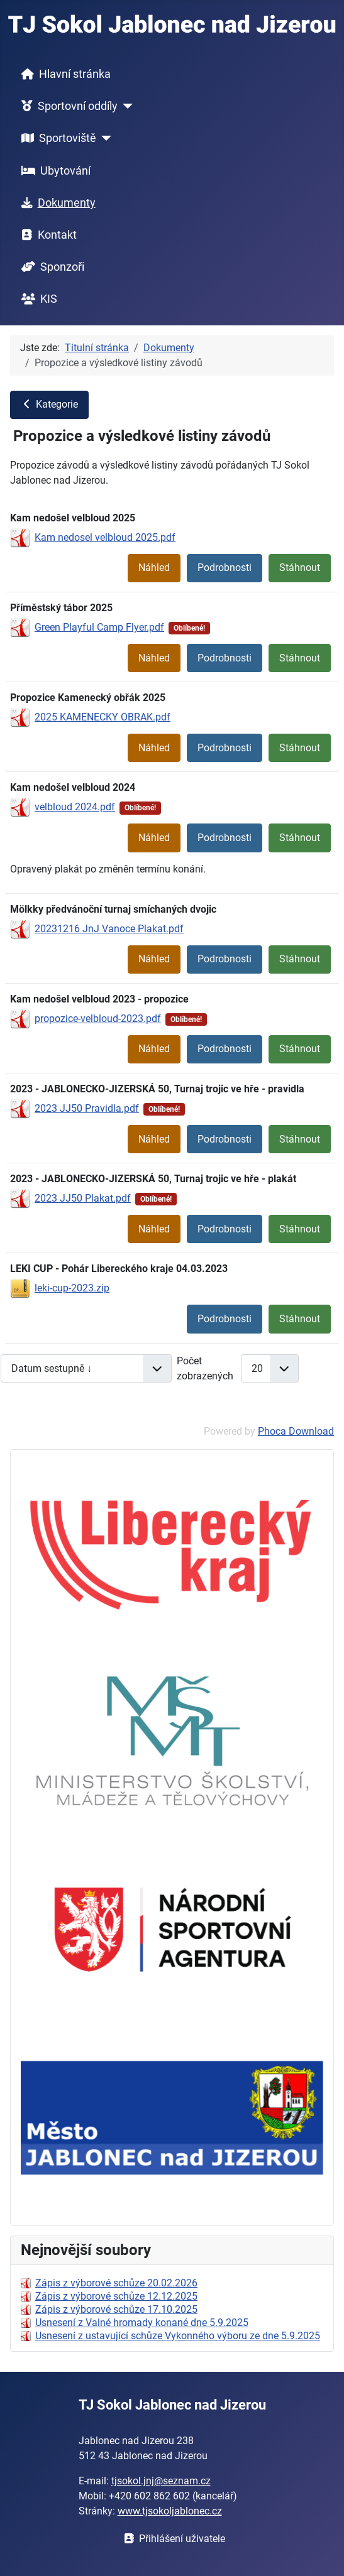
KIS (36, 299)
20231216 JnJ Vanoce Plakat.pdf (109, 929)
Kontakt (46, 235)
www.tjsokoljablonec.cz (170, 2511)
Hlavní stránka (63, 74)
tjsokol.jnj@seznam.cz (161, 2481)
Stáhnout (299, 567)
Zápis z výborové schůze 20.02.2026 (116, 2283)
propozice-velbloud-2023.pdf (98, 1018)
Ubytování (53, 171)
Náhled (154, 567)
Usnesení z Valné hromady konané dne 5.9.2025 (141, 2323)
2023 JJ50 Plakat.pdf (83, 1198)
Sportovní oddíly (67, 106)
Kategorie (49, 404)
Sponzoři (50, 267)
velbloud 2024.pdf (75, 807)
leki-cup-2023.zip (72, 1288)
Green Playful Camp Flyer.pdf (99, 627)
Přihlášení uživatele (172, 2539)
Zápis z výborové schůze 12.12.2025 (116, 2296)
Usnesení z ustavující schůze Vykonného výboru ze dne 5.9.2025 (177, 2336)
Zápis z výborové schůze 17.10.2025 (116, 2309)
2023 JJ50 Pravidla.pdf (87, 1108)
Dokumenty (56, 203)
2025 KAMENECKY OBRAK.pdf (102, 717)
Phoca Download (296, 1431)
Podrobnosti (224, 567)
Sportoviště (56, 138)
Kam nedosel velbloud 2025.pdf (105, 537)
